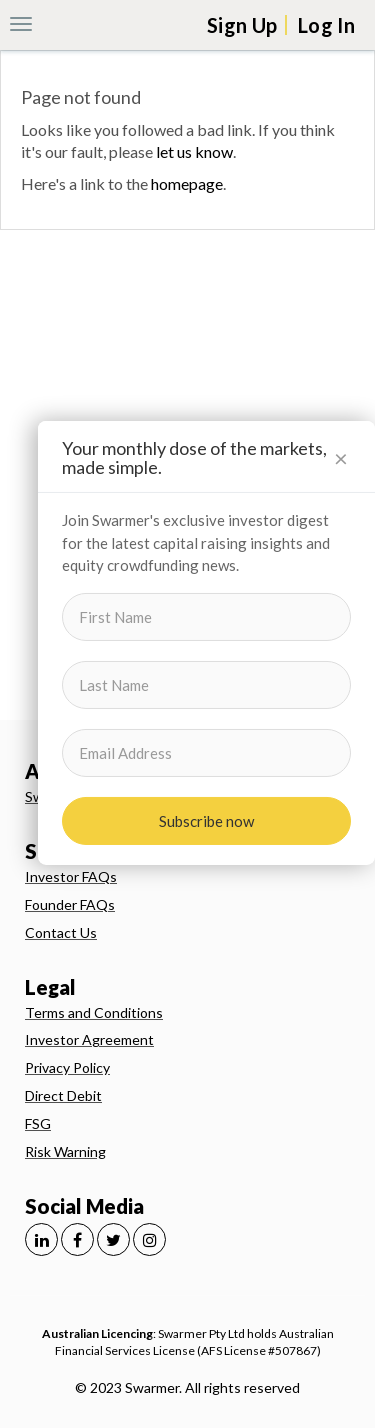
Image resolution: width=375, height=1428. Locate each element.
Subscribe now (206, 821)
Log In (326, 25)
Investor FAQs (71, 876)
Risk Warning (65, 1151)
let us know (194, 151)
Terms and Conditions (94, 1012)
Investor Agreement (89, 1039)
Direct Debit (63, 1095)
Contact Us (61, 932)
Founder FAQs (70, 904)
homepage (187, 183)
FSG (38, 1123)
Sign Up (242, 25)
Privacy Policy (67, 1067)
